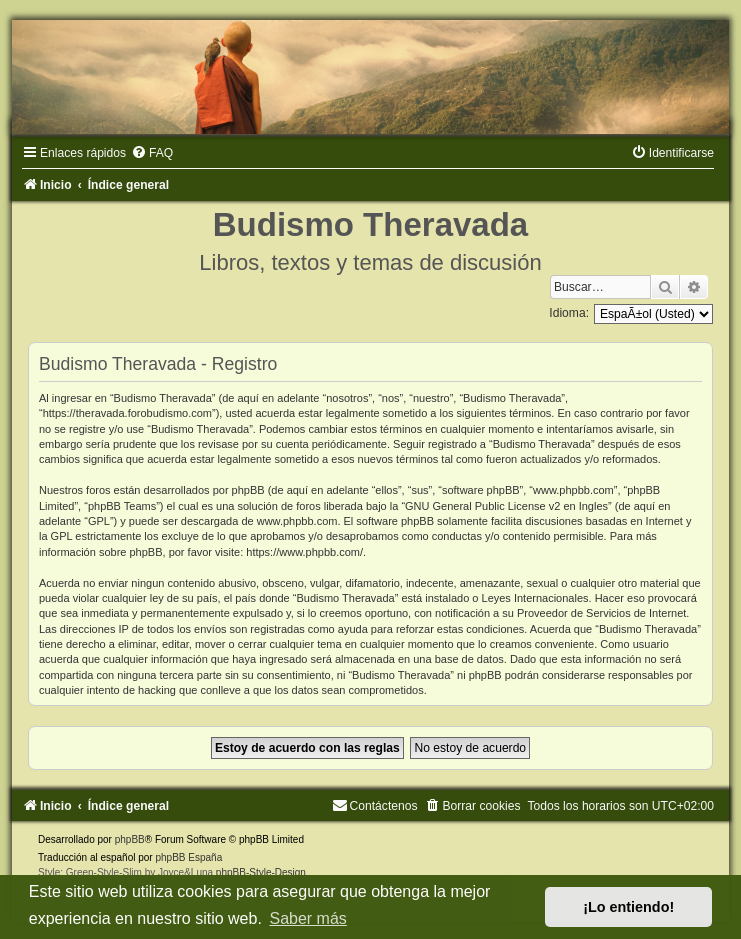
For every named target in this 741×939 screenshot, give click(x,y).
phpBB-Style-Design (261, 872)
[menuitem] (152, 153)
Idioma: (569, 313)
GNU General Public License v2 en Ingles (506, 506)
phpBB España (188, 857)
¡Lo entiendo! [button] (628, 907)
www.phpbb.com (297, 521)
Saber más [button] (307, 918)
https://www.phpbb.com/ (304, 552)
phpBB (130, 839)
